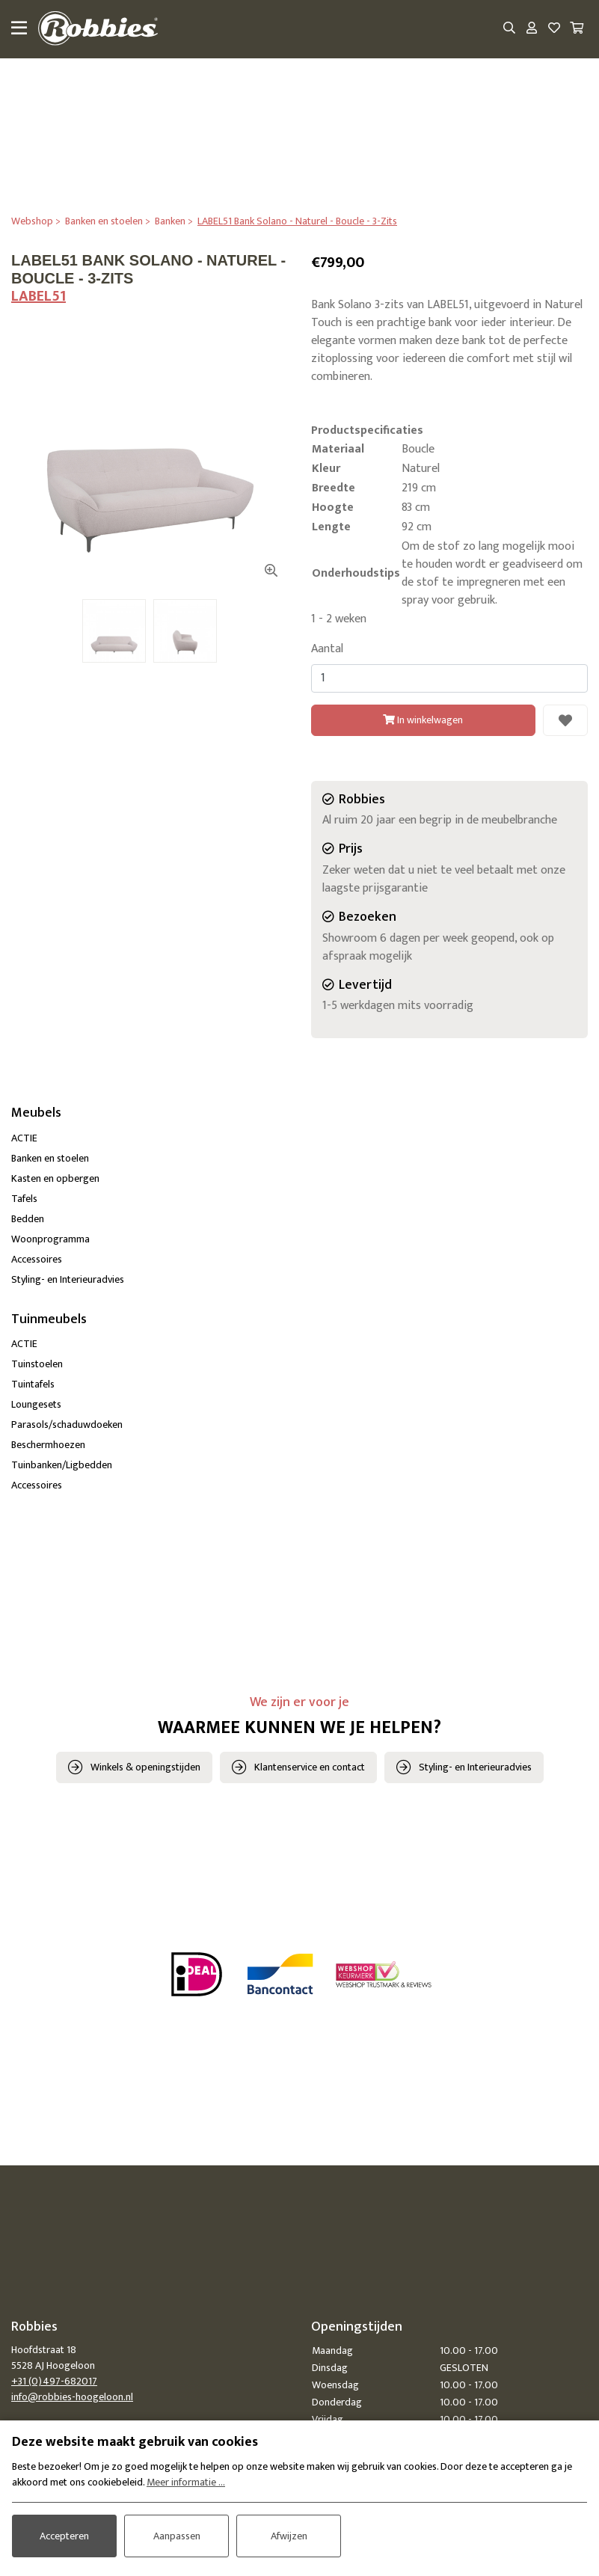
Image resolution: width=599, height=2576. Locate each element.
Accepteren (64, 2536)
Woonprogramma (50, 1239)
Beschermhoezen (48, 1444)
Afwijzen (289, 2536)
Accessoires (36, 1259)
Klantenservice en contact (309, 1767)
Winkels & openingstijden (145, 1767)
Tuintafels (33, 1384)
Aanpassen (176, 2536)
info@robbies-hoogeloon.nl (72, 2396)
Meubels (36, 1113)
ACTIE (24, 1138)
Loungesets (36, 1404)
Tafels (24, 1198)
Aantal (327, 649)
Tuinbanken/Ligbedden (61, 1464)
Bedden (27, 1218)
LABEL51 (38, 296)
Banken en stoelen (50, 1158)
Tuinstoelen (37, 1364)
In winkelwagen (423, 720)
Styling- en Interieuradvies (67, 1279)
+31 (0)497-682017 (54, 2381)
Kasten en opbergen (55, 1178)
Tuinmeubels (49, 1319)
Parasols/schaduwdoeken (67, 1424)
